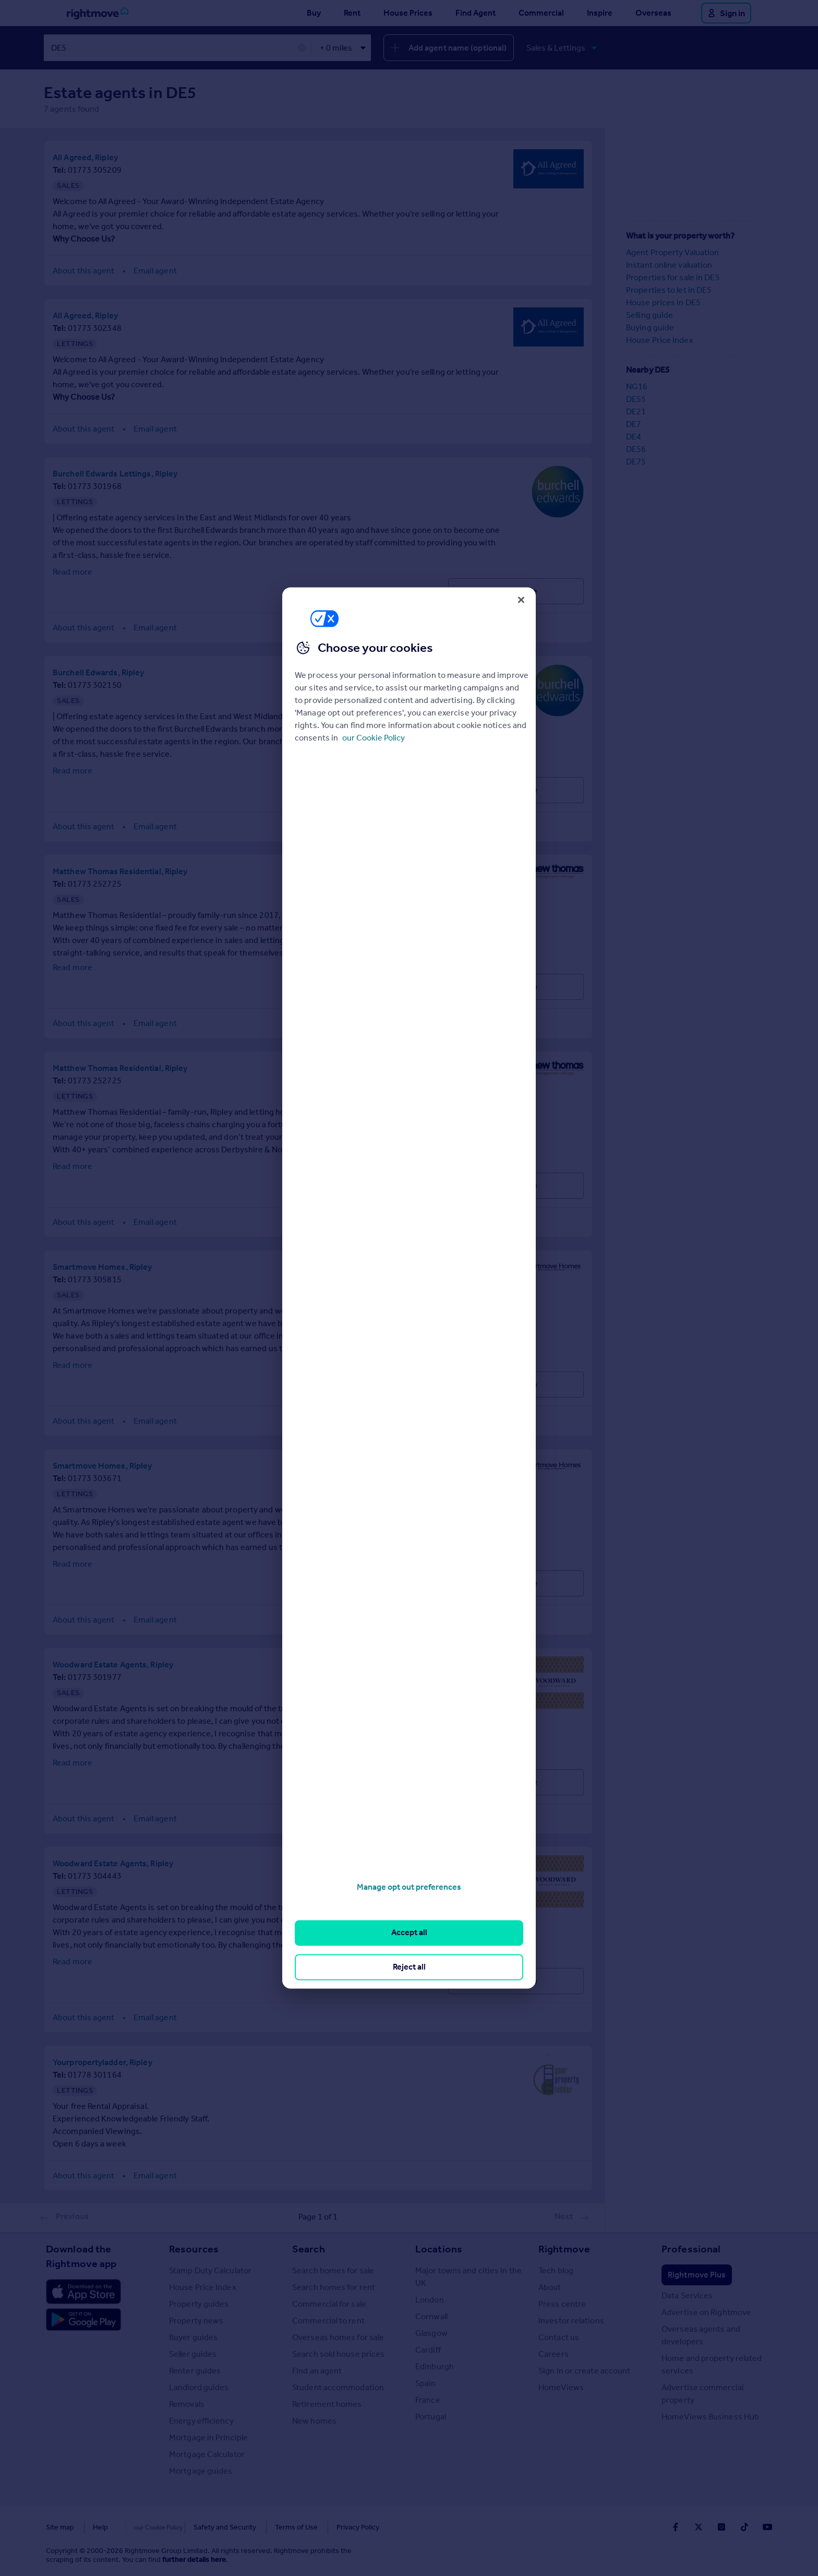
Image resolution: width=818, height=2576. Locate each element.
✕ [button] (301, 48)
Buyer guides (193, 2337)
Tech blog (555, 2270)
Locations (438, 2248)
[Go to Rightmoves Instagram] (721, 2526)
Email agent (155, 270)
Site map (60, 2526)
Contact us (558, 2337)
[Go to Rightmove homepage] (97, 13)
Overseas (653, 13)
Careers (553, 2353)
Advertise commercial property (702, 2393)
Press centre (562, 2303)
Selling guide (649, 314)
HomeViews (561, 2387)
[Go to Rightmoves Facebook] (675, 2526)
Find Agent (475, 13)
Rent (352, 13)
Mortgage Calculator (207, 2454)
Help (100, 2526)
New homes (314, 2420)
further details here (194, 2559)
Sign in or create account (584, 2370)
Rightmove (564, 2248)
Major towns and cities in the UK (468, 2276)
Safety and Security (203, 2526)
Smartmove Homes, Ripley (102, 1266)
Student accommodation (338, 2387)
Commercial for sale (329, 2303)
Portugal (430, 2416)
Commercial (541, 13)
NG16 (636, 386)
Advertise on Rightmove (706, 2312)
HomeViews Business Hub (710, 2416)
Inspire (599, 13)
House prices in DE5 (663, 302)
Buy (314, 13)
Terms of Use (274, 2526)
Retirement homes (327, 2403)
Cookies (140, 2526)
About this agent (84, 270)
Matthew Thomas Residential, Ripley (120, 871)
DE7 (633, 423)
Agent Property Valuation (672, 252)
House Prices (407, 13)
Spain (425, 2383)
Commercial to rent (328, 2320)
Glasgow (431, 2333)
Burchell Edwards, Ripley (98, 672)
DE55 (636, 398)
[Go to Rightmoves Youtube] (767, 2526)
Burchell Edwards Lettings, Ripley (115, 473)
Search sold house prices (338, 2353)
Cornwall (431, 2316)
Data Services (687, 2295)
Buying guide (650, 327)
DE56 (636, 449)
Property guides (199, 2303)
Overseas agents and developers (700, 2334)
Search (308, 2248)
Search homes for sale (333, 2270)
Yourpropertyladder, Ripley (102, 2062)
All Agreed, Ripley (85, 157)
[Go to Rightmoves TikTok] (744, 2526)
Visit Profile (516, 590)
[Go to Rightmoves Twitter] (698, 2526)
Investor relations (571, 2320)
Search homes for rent (333, 2287)
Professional (690, 2248)
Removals (186, 2403)
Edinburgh (434, 2366)
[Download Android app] (83, 2320)
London (429, 2299)
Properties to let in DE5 (669, 289)
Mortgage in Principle (208, 2437)
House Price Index (659, 339)
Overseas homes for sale (338, 2337)
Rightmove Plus (697, 2274)
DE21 (636, 411)
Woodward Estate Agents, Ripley (113, 1664)
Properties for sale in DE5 (673, 277)
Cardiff (428, 2349)
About (549, 2287)
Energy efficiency (201, 2420)
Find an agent (317, 2370)
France (427, 2399)
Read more (72, 571)
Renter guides (195, 2370)
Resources (194, 2248)
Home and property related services (711, 2364)
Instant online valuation (669, 264)
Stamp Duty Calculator (210, 2270)
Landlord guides (199, 2387)
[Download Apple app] (83, 2291)
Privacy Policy (336, 2526)
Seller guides (192, 2353)
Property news (196, 2320)
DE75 (636, 461)
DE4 (633, 436)
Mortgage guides (201, 2470)
